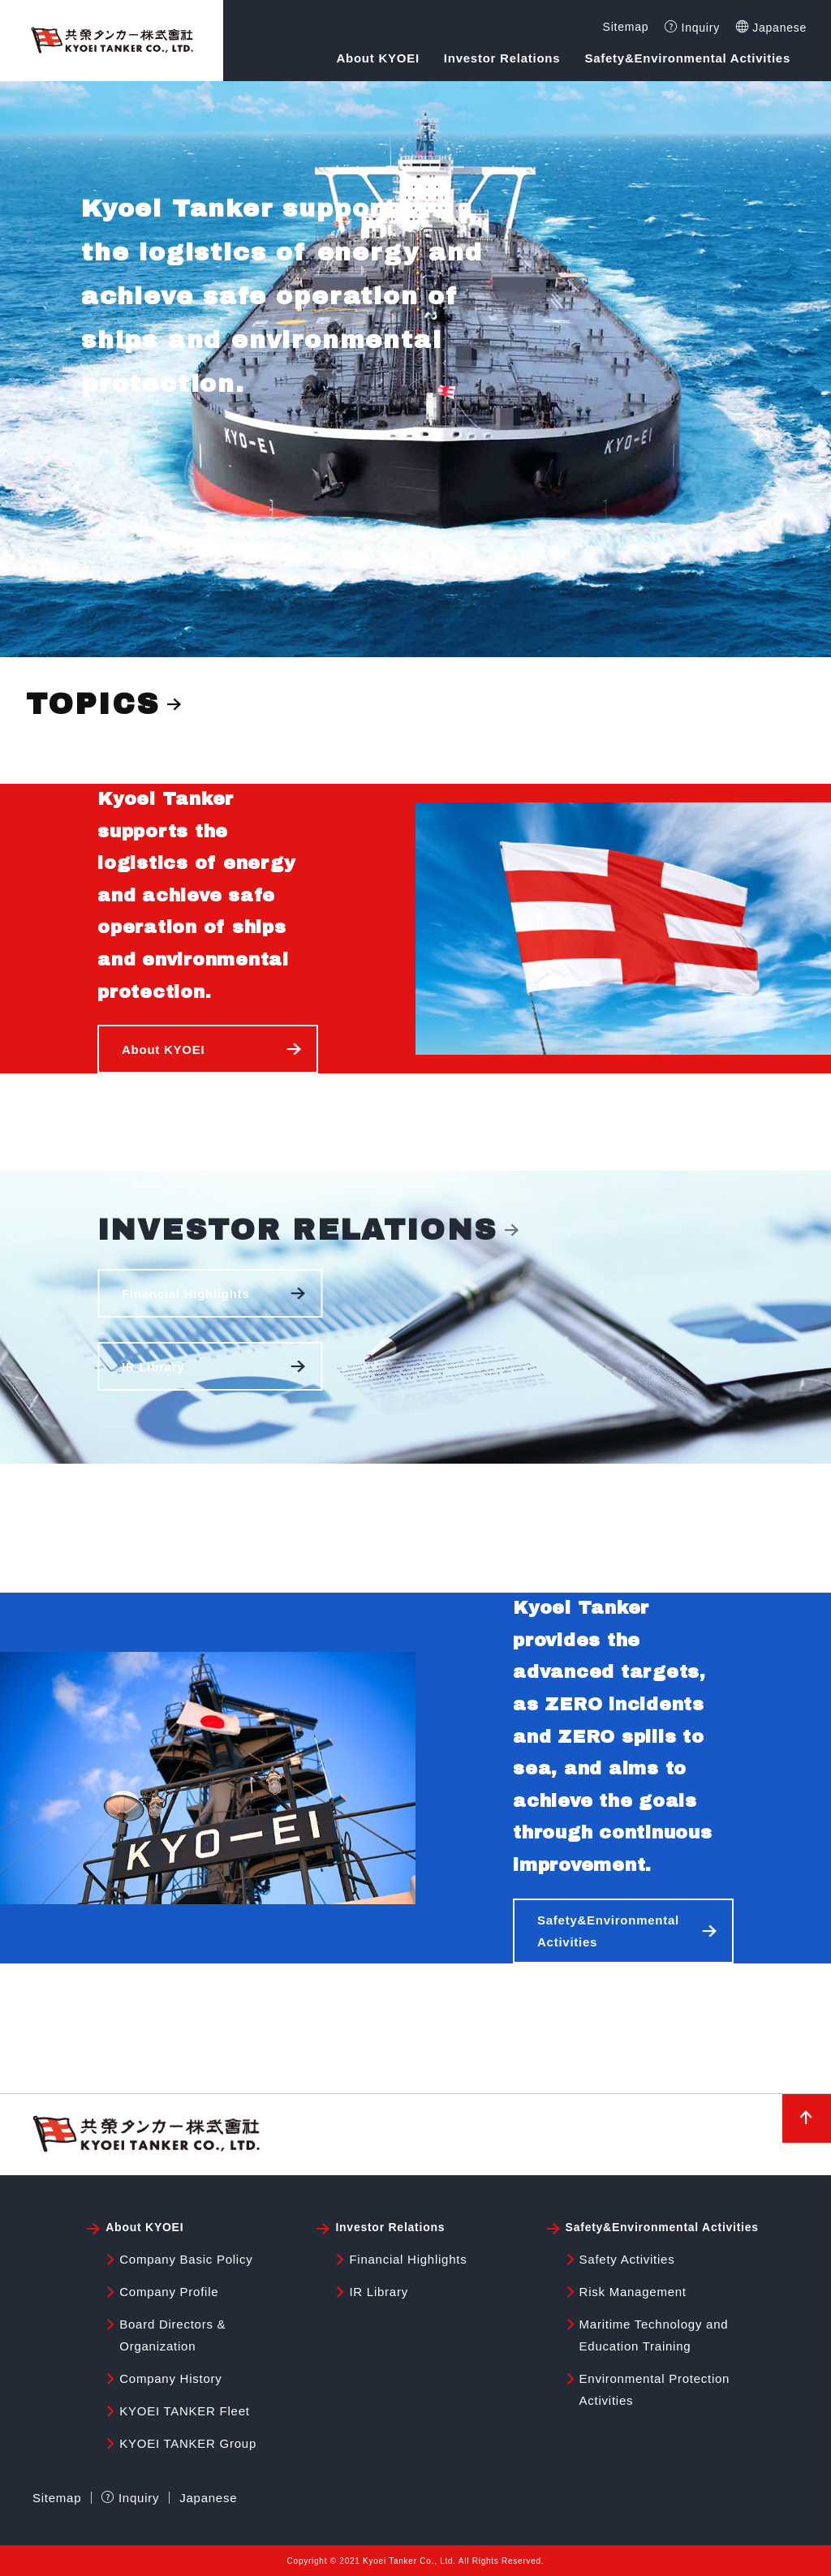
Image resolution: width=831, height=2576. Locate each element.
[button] (207, 1049)
